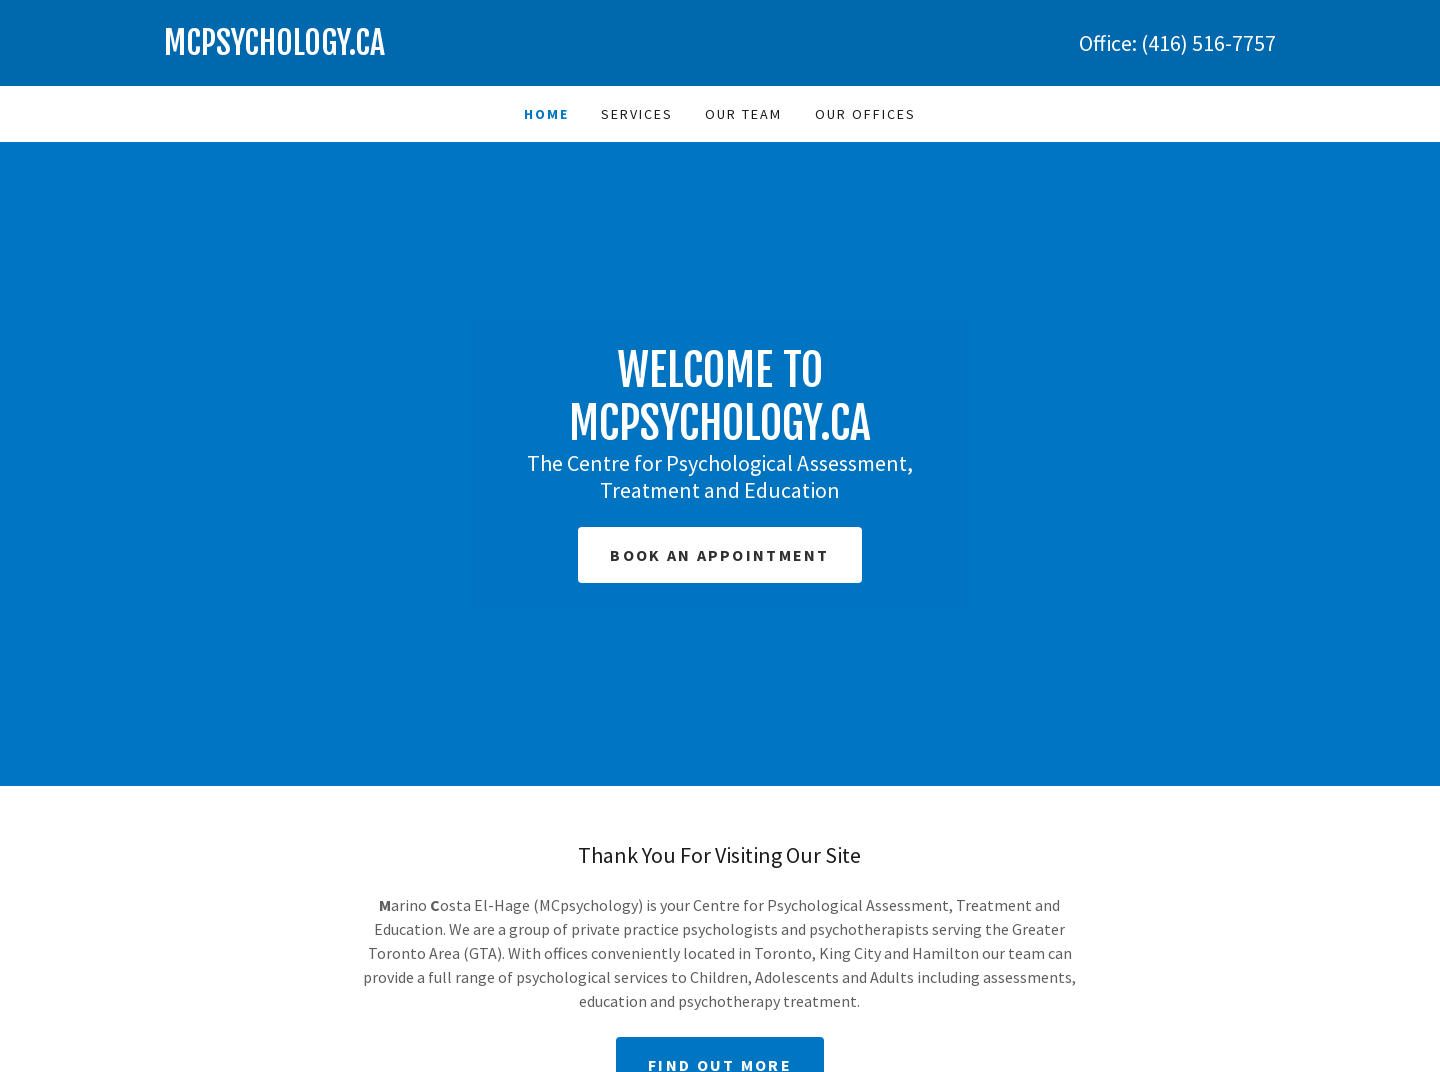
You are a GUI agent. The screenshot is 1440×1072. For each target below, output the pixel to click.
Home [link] (546, 114)
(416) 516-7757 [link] (1208, 43)
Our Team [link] (743, 114)
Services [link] (637, 114)
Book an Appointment (719, 555)
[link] (442, 49)
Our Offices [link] (865, 114)
